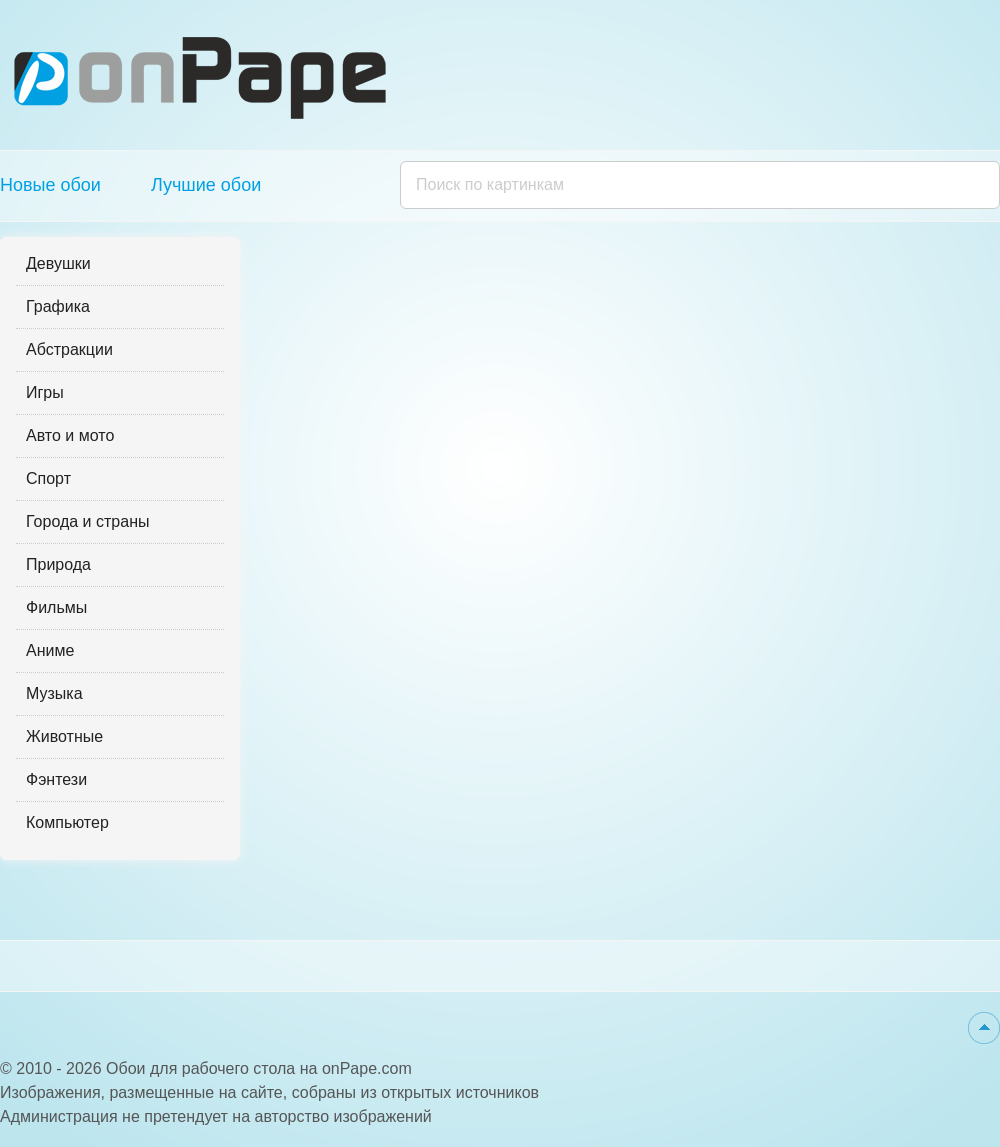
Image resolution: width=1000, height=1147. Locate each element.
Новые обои (50, 185)
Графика (58, 306)
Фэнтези (56, 779)
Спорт (48, 478)
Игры (45, 392)
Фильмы (56, 607)
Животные (64, 736)
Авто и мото (70, 435)
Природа (58, 564)
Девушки (58, 263)
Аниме (50, 650)
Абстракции (69, 349)
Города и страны (87, 521)
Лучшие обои (206, 185)
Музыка (54, 693)
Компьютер (67, 822)
